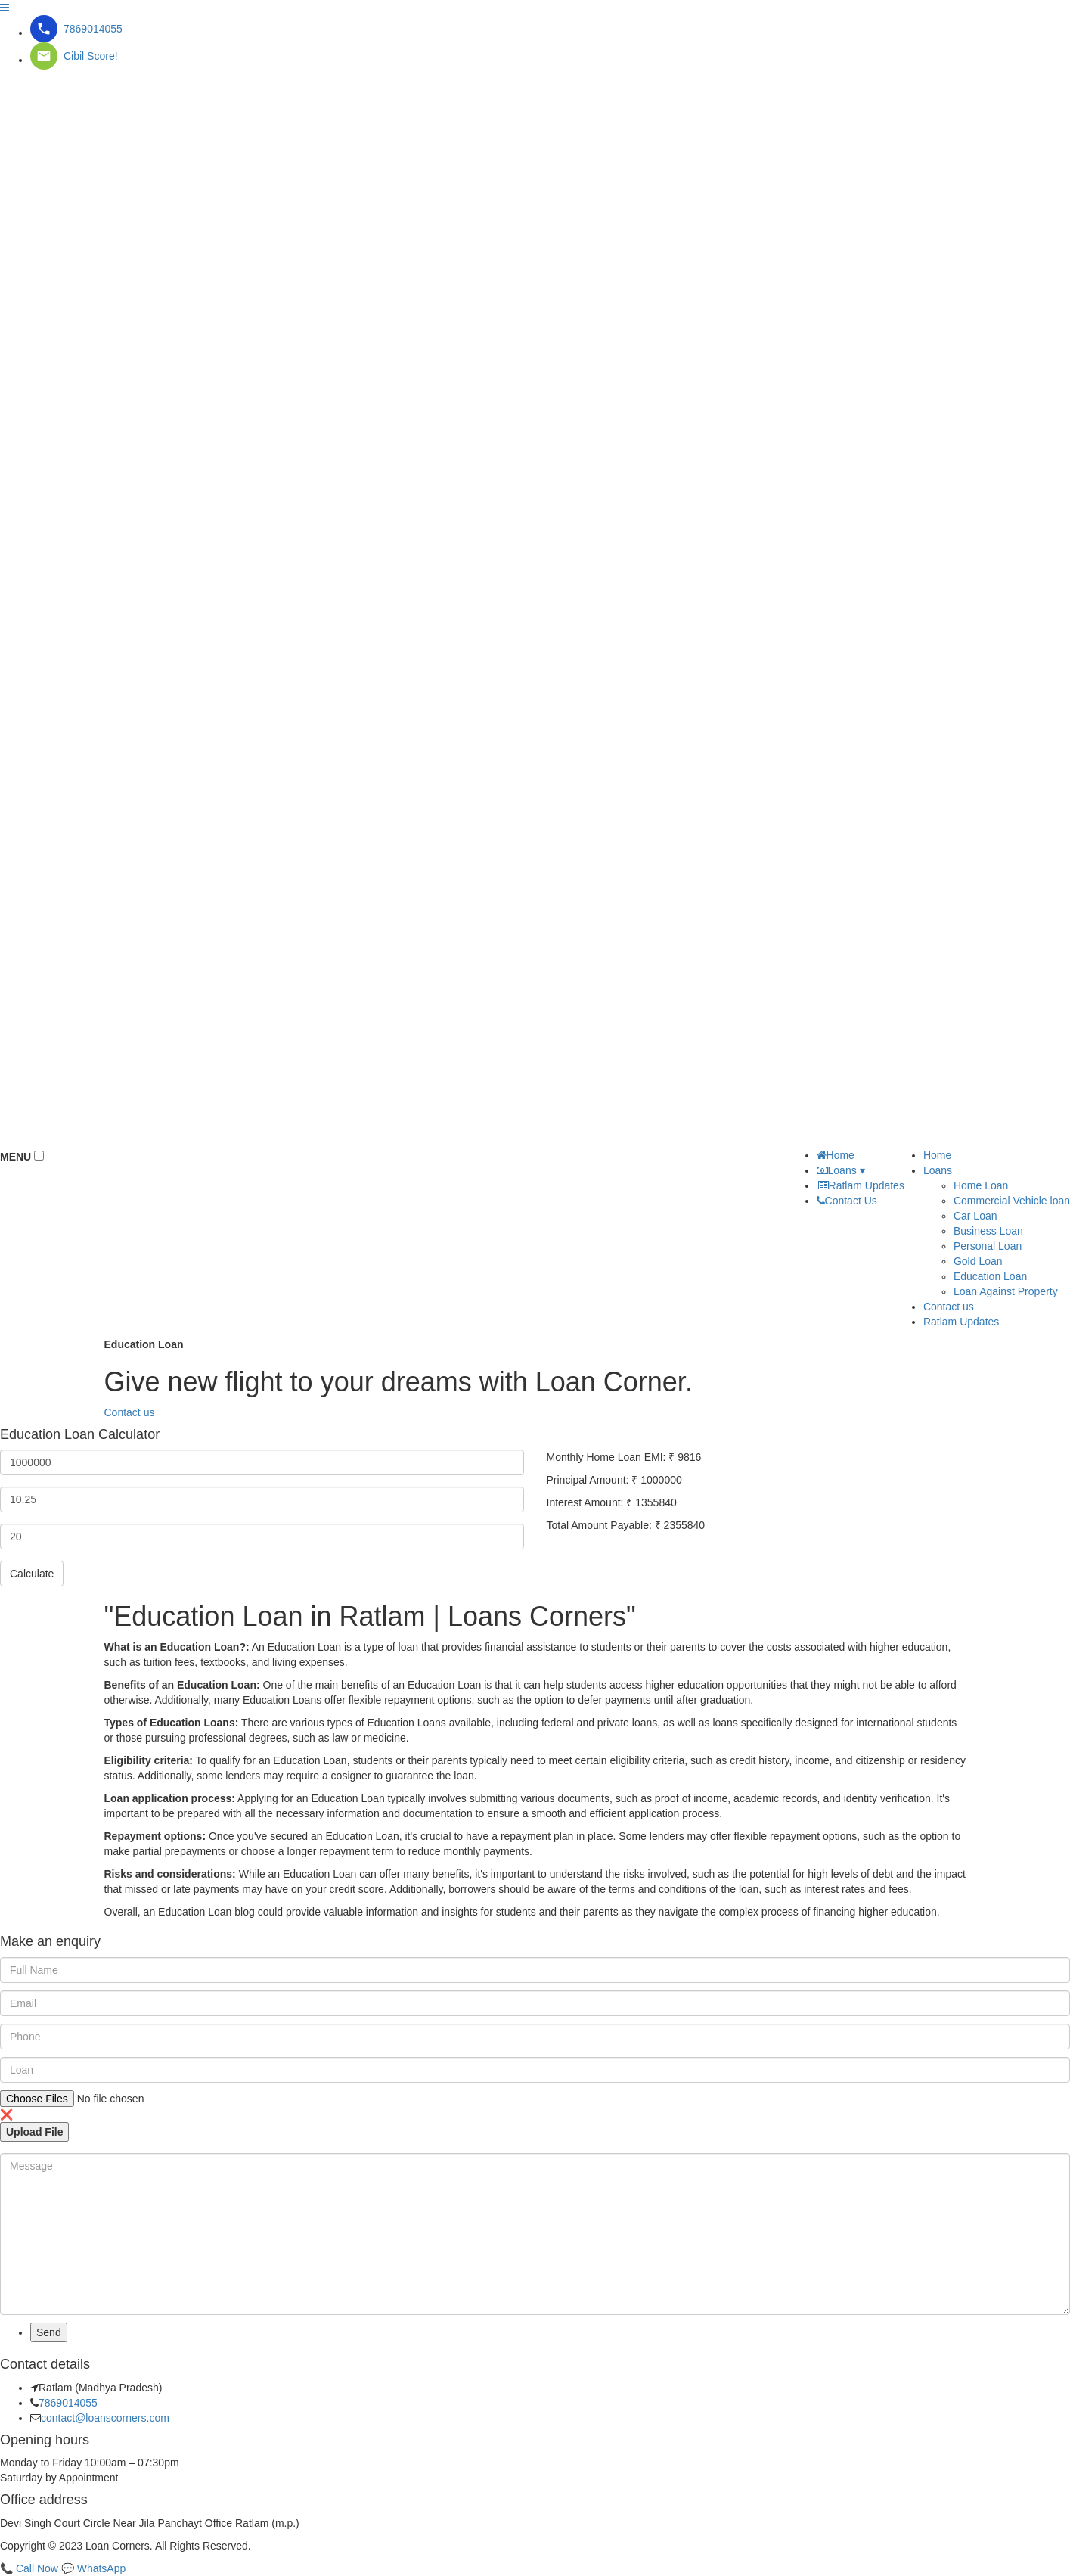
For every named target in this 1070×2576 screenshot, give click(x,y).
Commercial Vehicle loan (1012, 1201)
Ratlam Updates (961, 1322)
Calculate (32, 1574)
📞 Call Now (29, 2568)
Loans (937, 1170)
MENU (15, 1157)
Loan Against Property (1006, 1291)
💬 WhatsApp (93, 2568)
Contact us (129, 1412)
